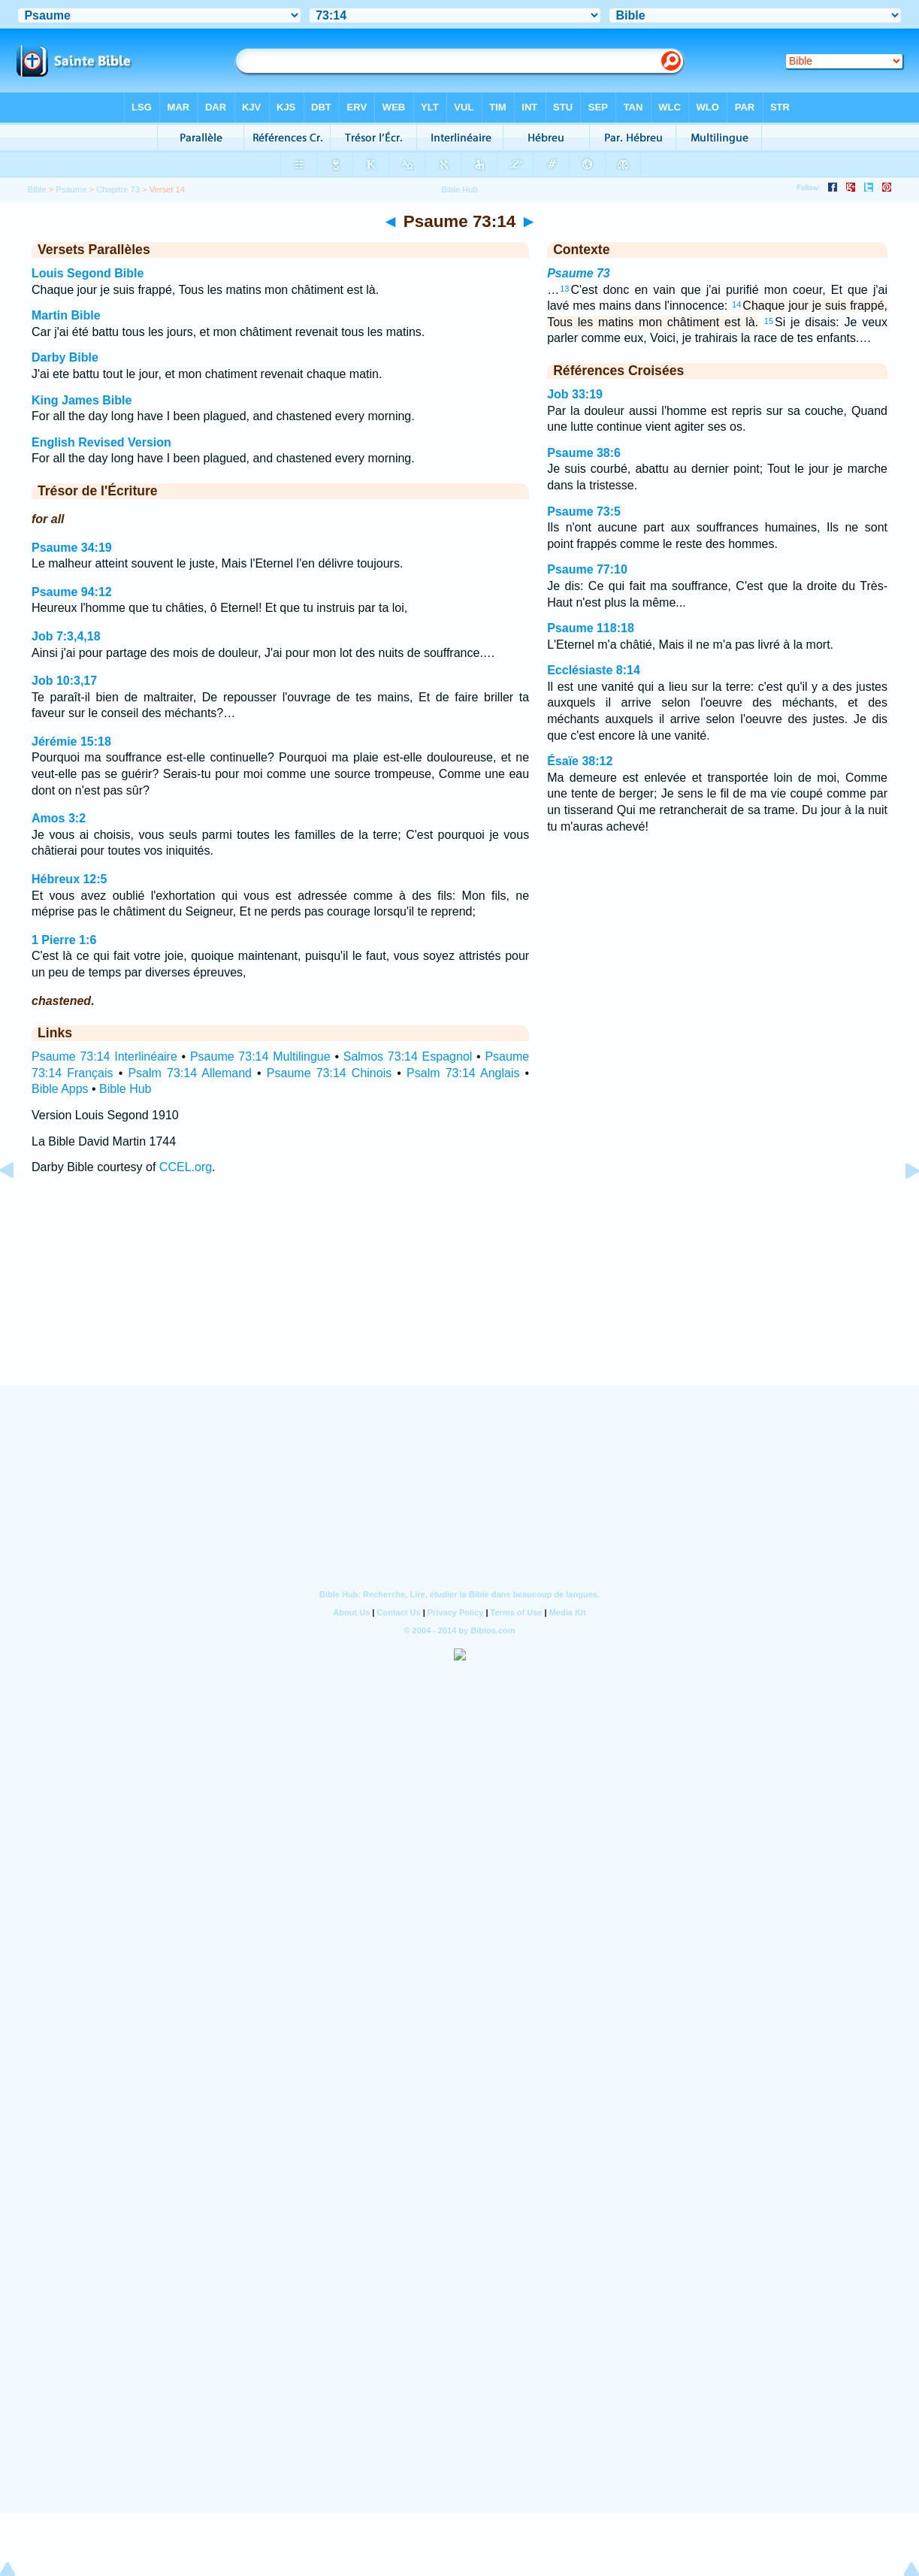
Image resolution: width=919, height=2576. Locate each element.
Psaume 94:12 (72, 592)
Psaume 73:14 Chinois (329, 1073)
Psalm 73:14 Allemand (190, 1073)
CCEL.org (185, 1167)
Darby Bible (65, 357)
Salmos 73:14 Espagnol (408, 1056)
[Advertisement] (460, 1293)
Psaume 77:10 (587, 569)
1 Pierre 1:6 (64, 940)
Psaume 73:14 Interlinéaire (104, 1056)
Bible (37, 189)
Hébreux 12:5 (69, 879)
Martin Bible (66, 315)
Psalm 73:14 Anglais (463, 1073)
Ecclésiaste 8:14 (593, 670)
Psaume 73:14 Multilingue (260, 1056)
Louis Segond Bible (88, 273)
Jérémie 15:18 (71, 741)
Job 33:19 (575, 394)
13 (564, 288)
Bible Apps (60, 1088)
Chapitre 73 (118, 189)
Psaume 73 (578, 273)
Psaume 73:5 (584, 511)
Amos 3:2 (59, 818)
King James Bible (82, 400)
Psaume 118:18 (590, 628)
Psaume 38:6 (584, 452)
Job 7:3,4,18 (66, 636)
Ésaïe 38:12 (579, 761)
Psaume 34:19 (72, 547)
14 (736, 304)
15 (768, 320)
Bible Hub (125, 1088)
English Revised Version (101, 442)
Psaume (71, 189)
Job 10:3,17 (64, 680)
